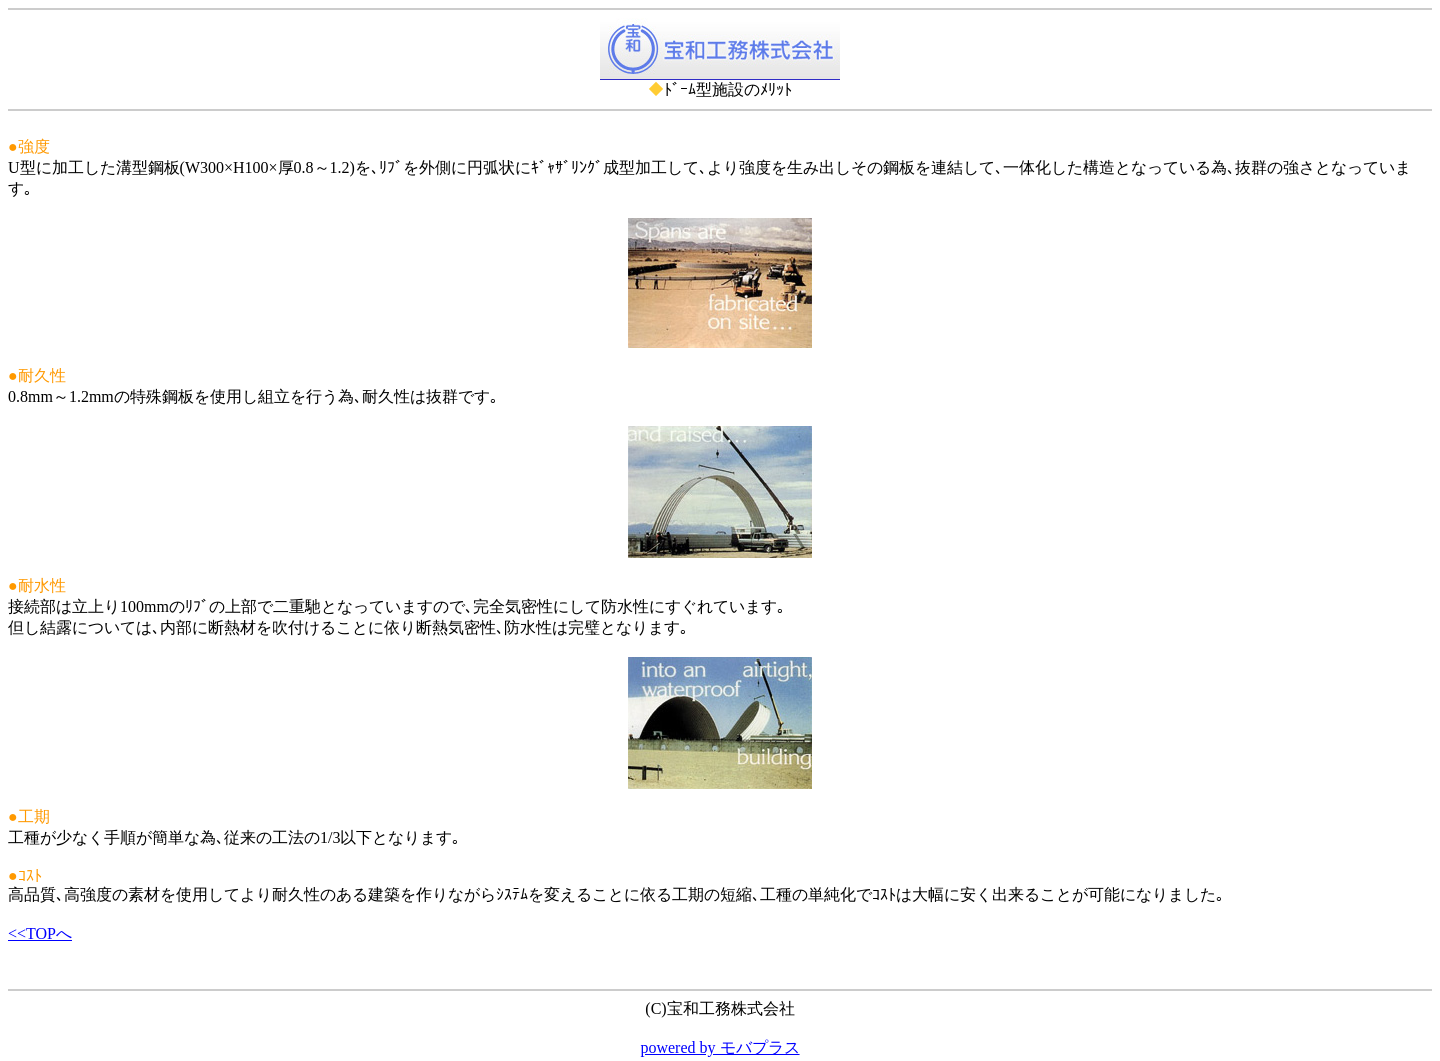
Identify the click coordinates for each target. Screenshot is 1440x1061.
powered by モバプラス (719, 1047)
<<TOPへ (40, 933)
